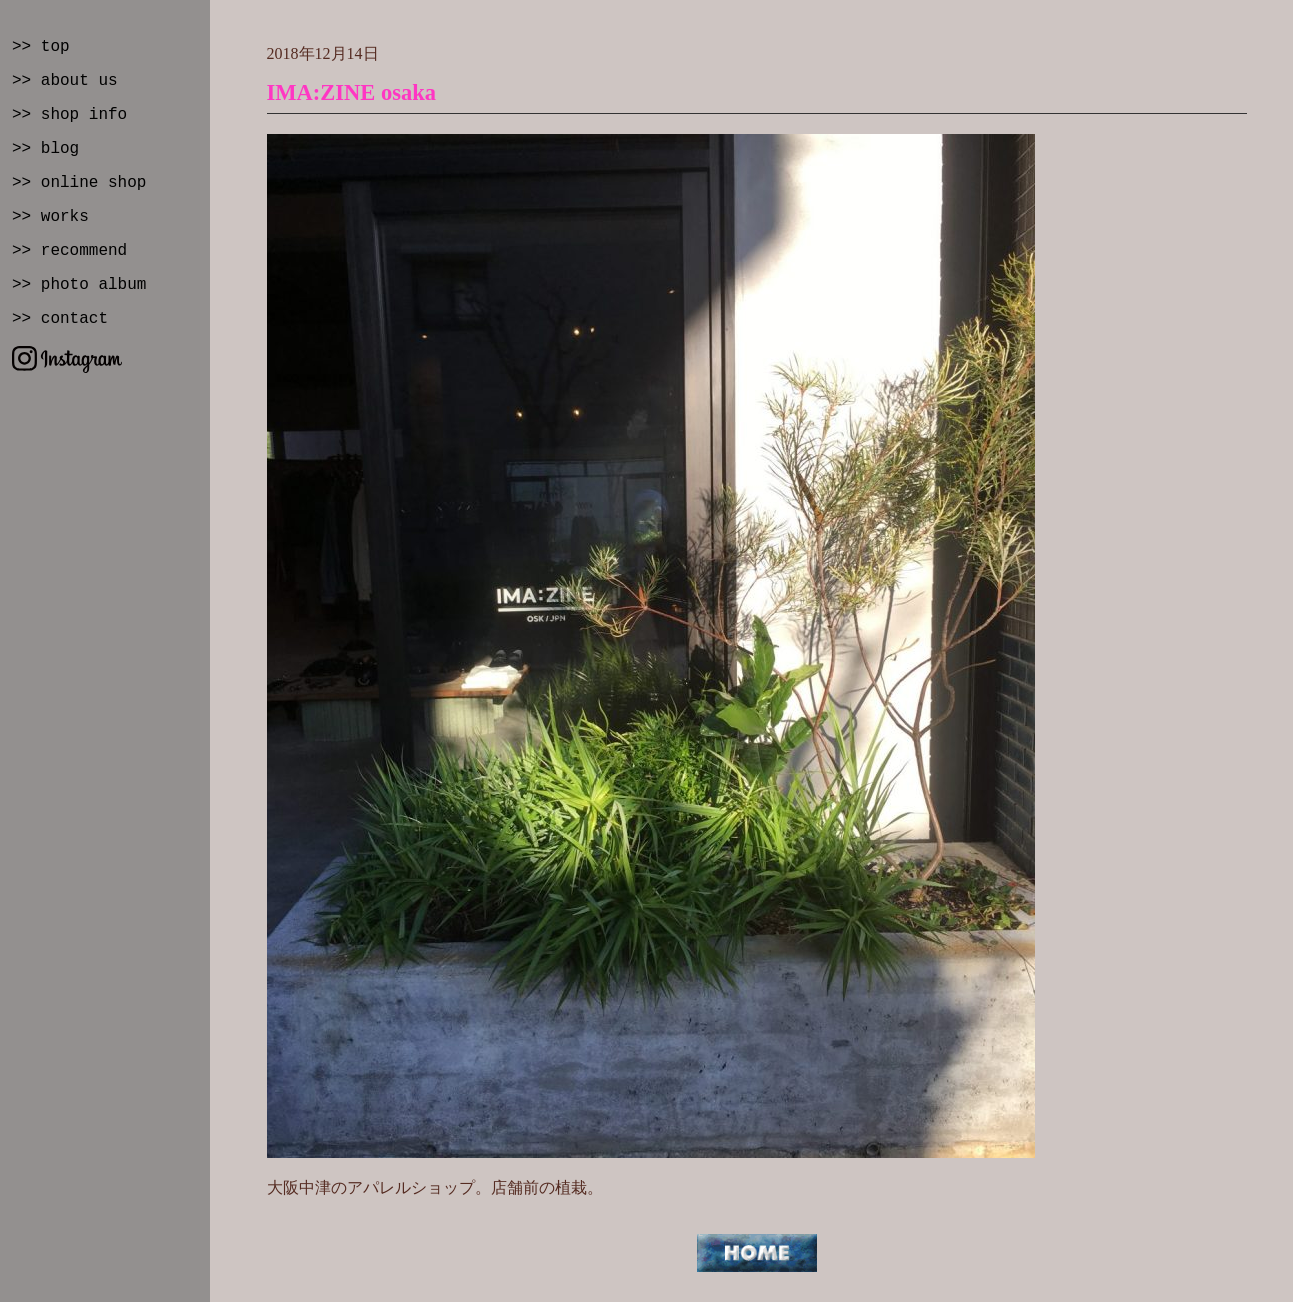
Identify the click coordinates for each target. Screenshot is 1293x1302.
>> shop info (69, 115)
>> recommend (69, 251)
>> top (41, 47)
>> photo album (79, 285)
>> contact (60, 319)
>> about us (65, 81)
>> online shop (79, 183)
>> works (50, 217)
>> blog (45, 149)
